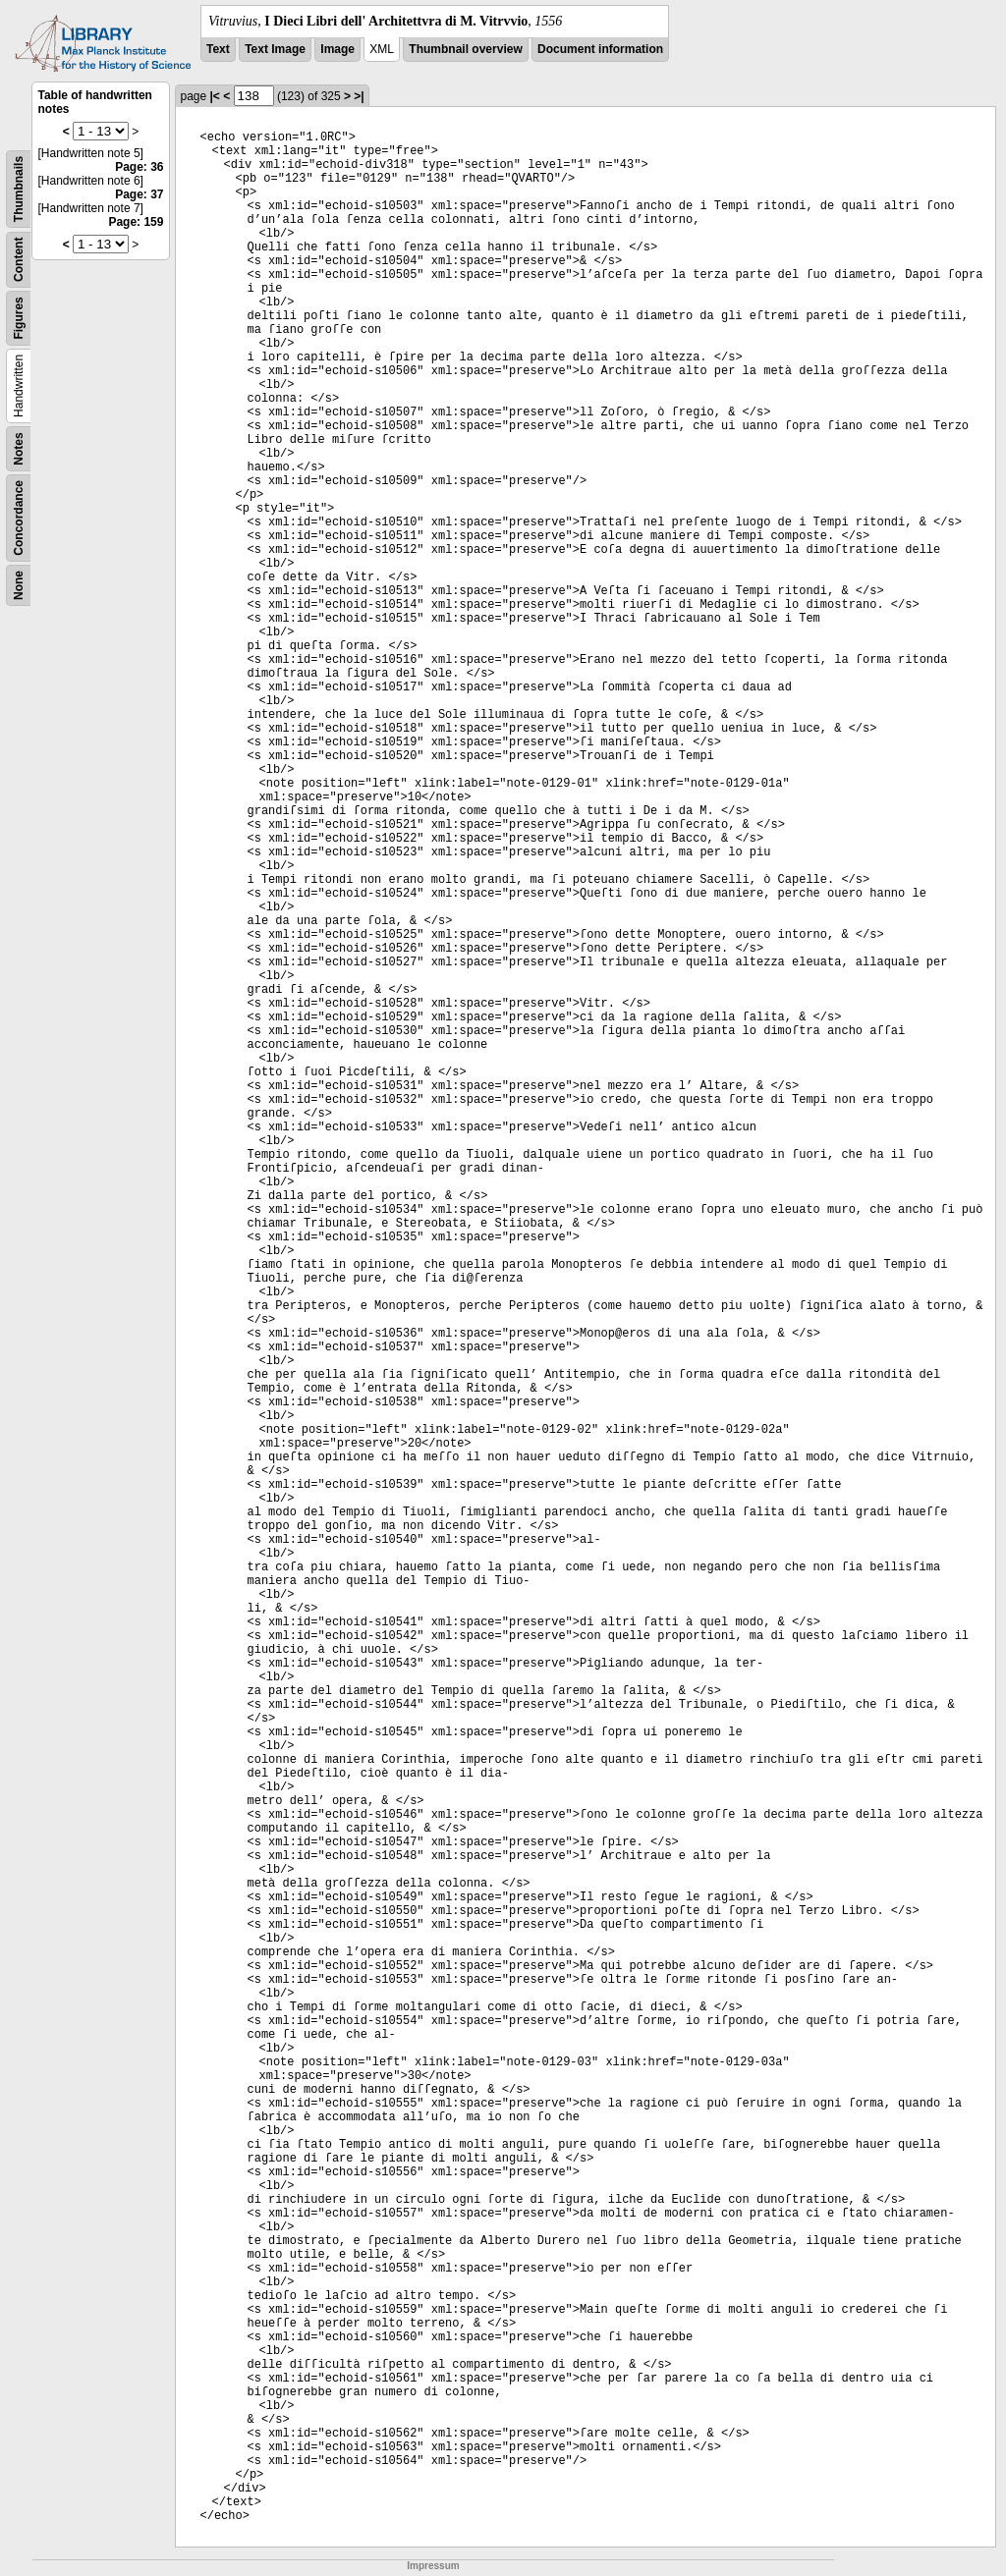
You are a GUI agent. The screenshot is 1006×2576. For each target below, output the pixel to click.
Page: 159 (135, 222)
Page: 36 (139, 167)
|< (215, 96)
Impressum (433, 2565)
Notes (19, 448)
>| (358, 96)
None (19, 585)
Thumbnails (19, 189)
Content (19, 260)
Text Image (275, 49)
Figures (19, 318)
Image (337, 49)
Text (218, 49)
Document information (600, 49)
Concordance (19, 518)
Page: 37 (139, 194)
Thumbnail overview (465, 49)
